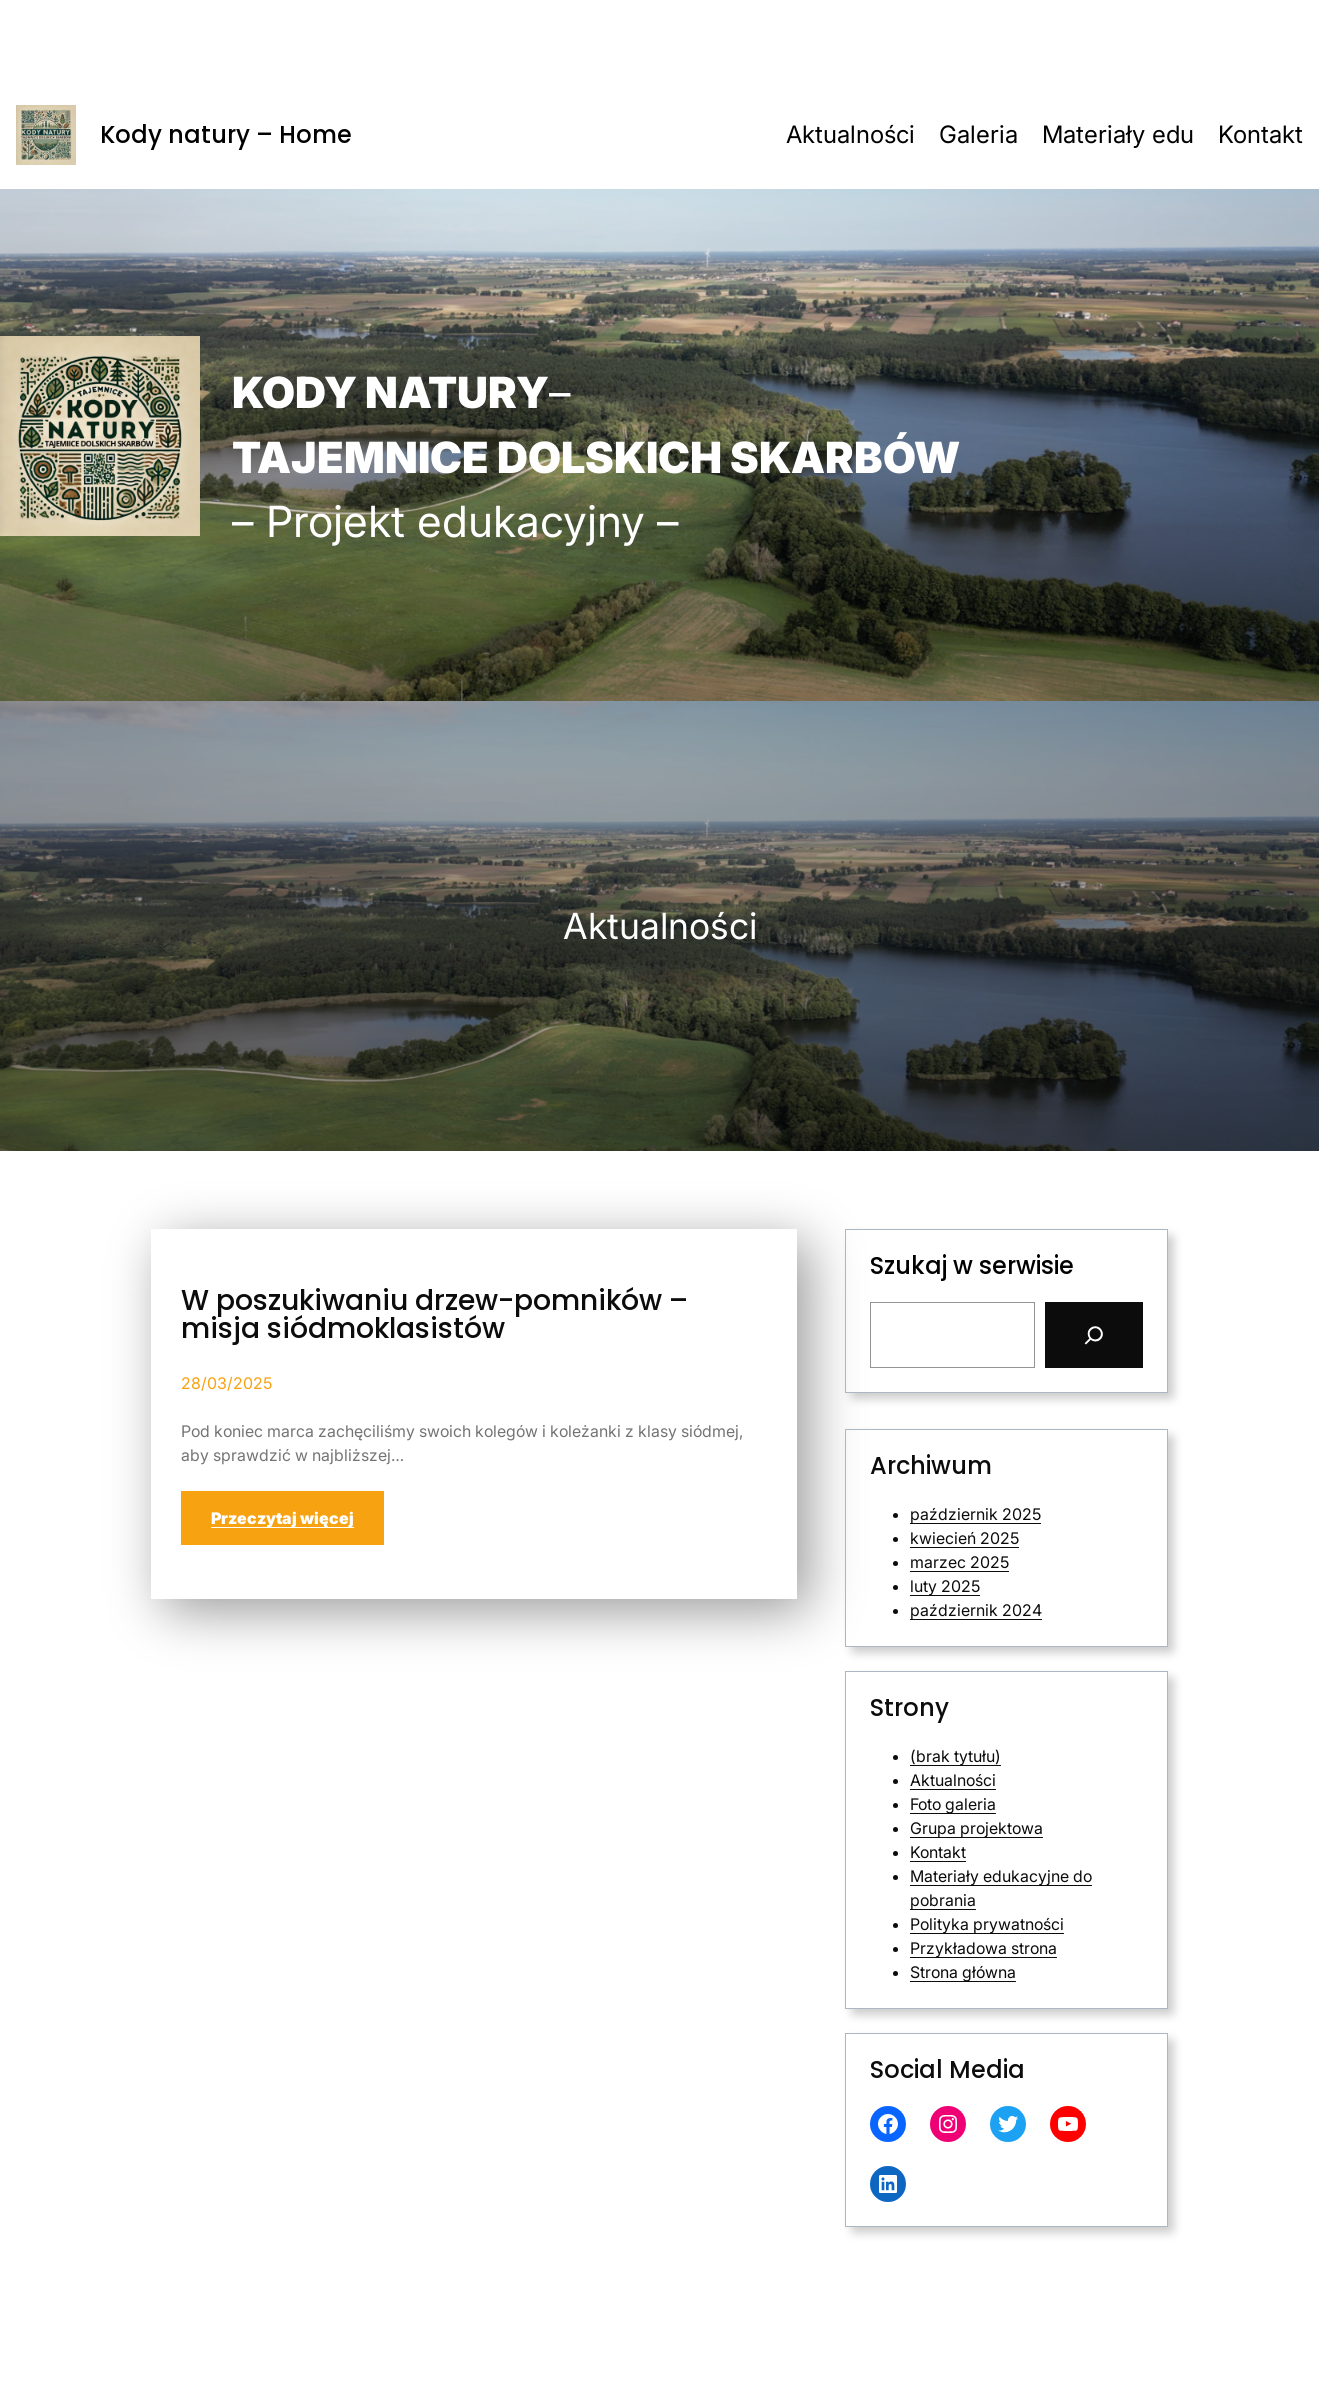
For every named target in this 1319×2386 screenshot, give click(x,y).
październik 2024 (976, 1610)
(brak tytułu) (955, 1756)
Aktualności (953, 1780)
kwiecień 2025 (964, 1538)
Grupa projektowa (976, 1828)
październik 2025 (975, 1514)
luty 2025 (945, 1586)
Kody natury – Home (226, 134)
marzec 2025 (959, 1562)
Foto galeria (953, 1804)
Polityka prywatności (987, 1924)
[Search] (1094, 1335)
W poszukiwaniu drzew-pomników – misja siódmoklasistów (434, 1315)
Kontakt (938, 1852)
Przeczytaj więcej (282, 1518)
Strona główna (963, 1972)
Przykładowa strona (983, 1948)
